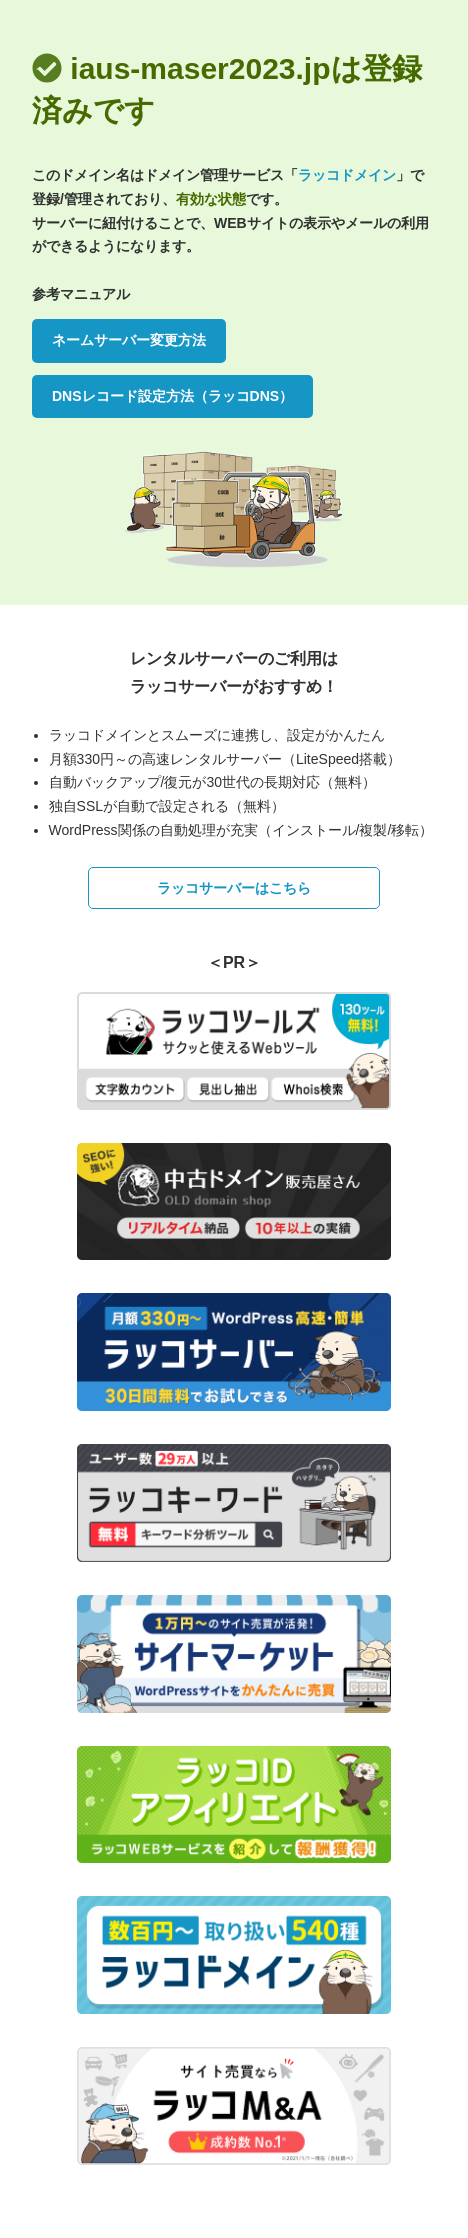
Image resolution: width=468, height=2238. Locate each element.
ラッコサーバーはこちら (234, 888)
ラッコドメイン (347, 175)
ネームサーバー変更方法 (129, 340)
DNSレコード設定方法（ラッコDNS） (172, 396)
